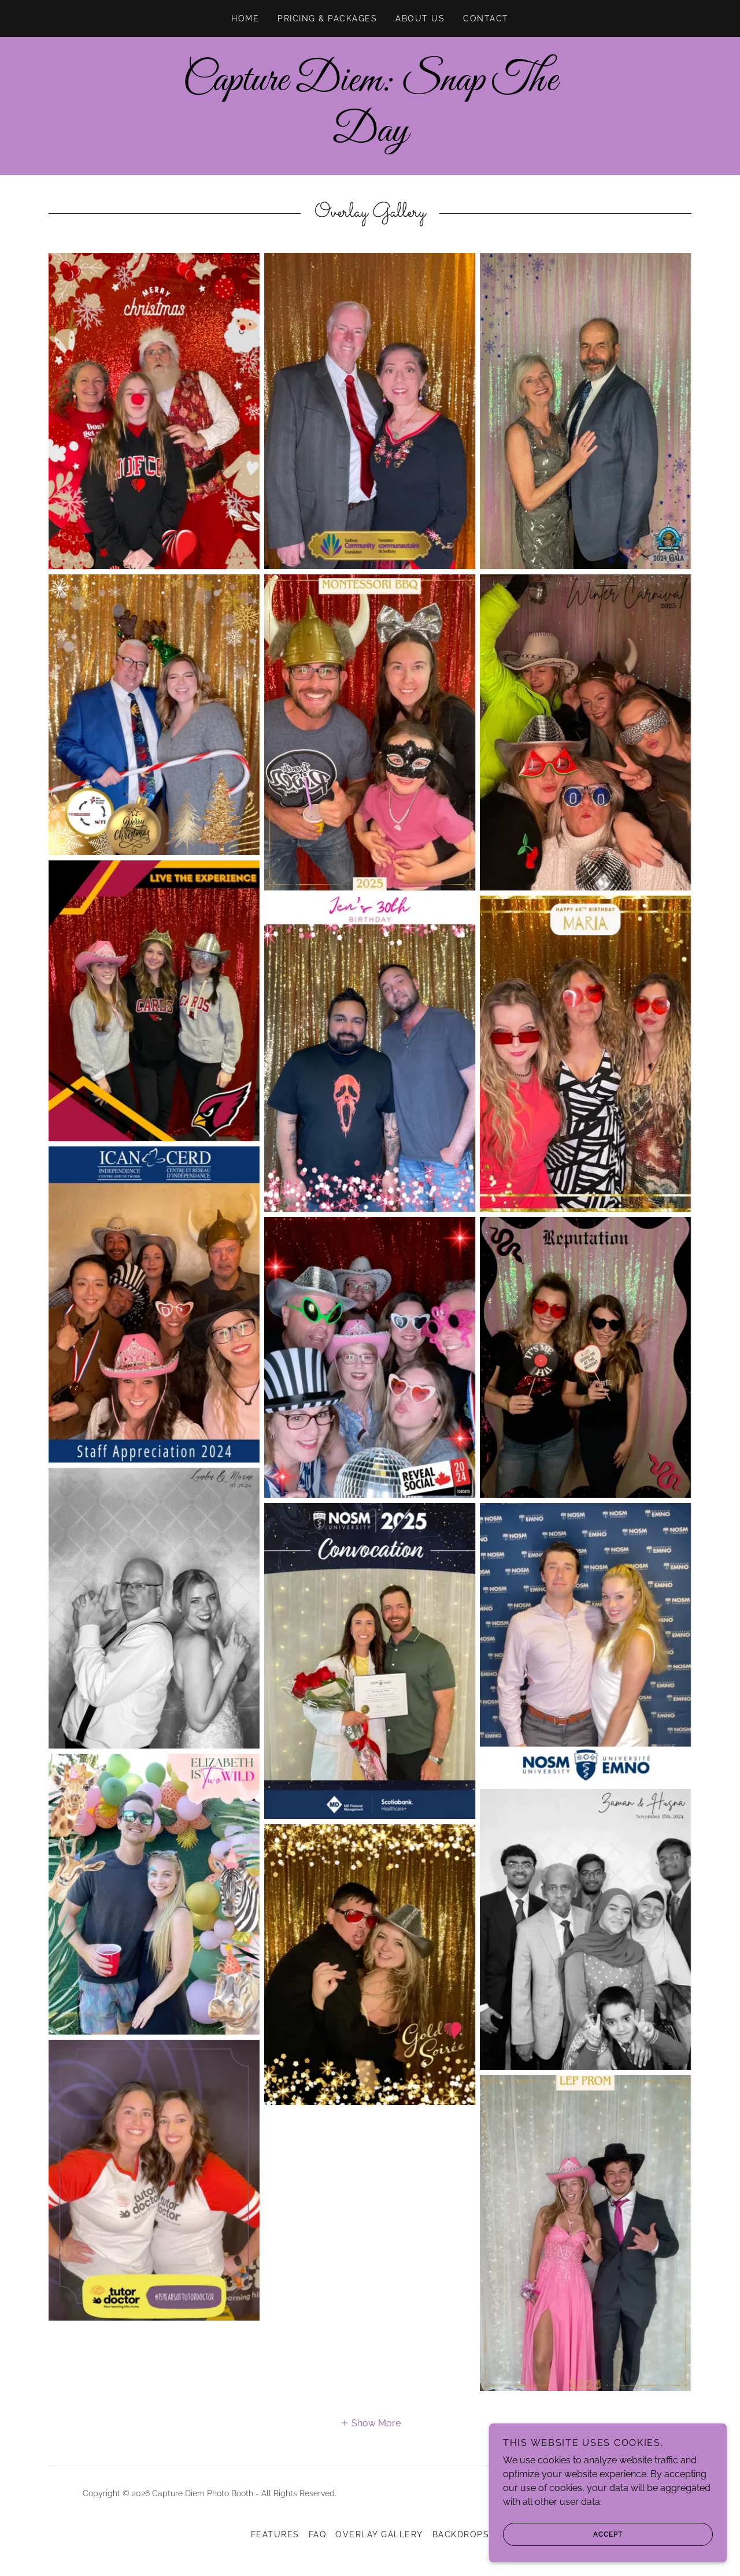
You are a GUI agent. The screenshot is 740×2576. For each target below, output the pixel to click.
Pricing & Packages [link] (327, 18)
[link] (369, 137)
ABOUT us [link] (420, 18)
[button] (370, 2423)
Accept (567, 2534)
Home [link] (245, 18)
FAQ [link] (318, 2534)
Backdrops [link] (460, 2534)
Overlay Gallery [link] (379, 2534)
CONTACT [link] (486, 18)
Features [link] (275, 2534)
